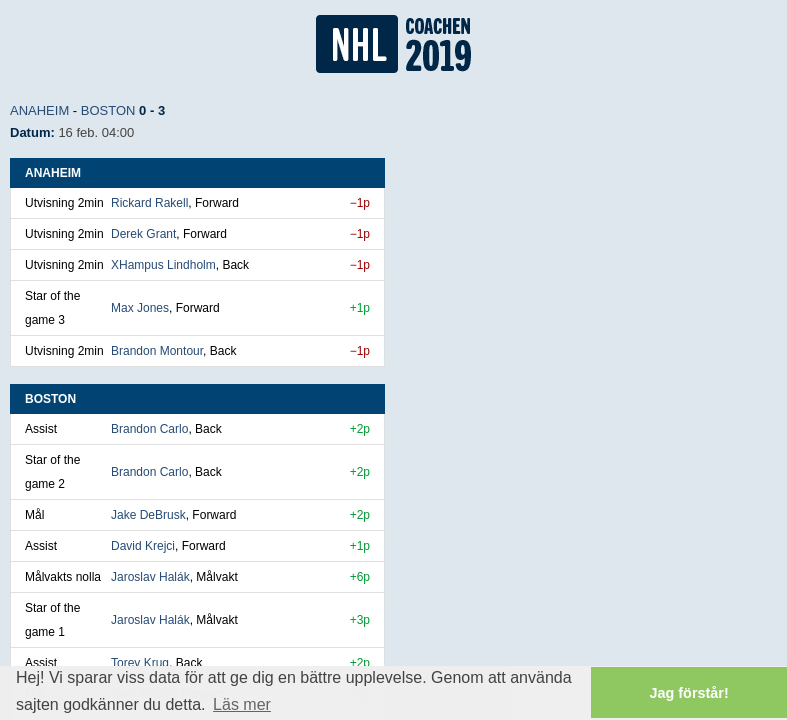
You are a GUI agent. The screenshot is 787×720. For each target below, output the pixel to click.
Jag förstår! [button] (689, 693)
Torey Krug (140, 663)
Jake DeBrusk (148, 515)
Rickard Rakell (149, 203)
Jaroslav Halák (150, 577)
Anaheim (39, 110)
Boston (108, 110)
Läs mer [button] (242, 704)
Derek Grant (143, 234)
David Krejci (143, 546)
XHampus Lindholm (163, 265)
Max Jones (140, 308)
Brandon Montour (157, 351)
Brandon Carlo (149, 429)
